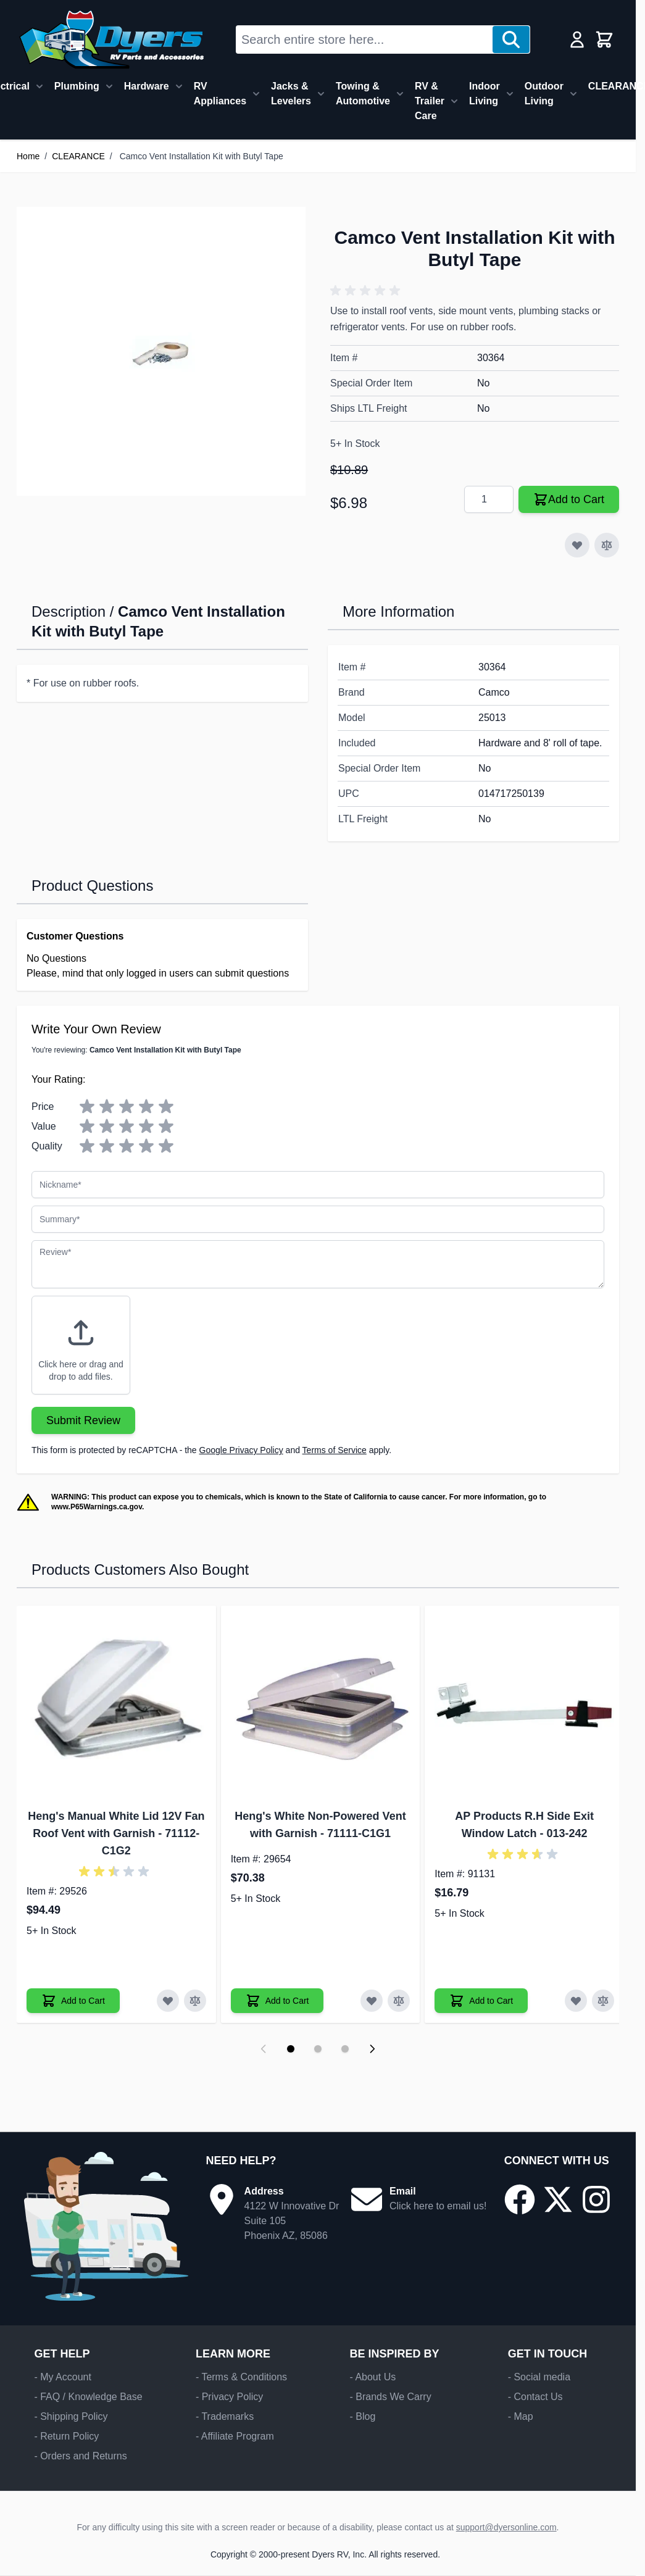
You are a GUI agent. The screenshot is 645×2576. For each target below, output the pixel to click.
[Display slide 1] (290, 2048)
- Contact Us (535, 2396)
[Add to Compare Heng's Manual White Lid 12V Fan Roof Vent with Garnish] (195, 2001)
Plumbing (76, 86)
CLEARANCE (78, 156)
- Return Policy (66, 2436)
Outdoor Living (544, 93)
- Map (520, 2416)
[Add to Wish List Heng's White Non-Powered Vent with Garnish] (371, 2001)
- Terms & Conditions (241, 2377)
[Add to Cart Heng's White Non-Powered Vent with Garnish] (277, 2000)
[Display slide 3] (345, 2048)
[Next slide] (372, 2048)
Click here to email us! (437, 2206)
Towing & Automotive (363, 93)
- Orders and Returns (80, 2456)
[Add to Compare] (606, 545)
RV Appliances (220, 93)
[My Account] (577, 39)
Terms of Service (334, 1450)
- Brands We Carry (390, 2396)
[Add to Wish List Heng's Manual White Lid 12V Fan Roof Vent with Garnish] (168, 2001)
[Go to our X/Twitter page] (558, 2199)
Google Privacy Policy (241, 1450)
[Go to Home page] (111, 39)
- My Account (62, 2377)
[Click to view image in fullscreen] (161, 351)
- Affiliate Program (235, 2436)
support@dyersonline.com (506, 2527)
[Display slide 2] (317, 2048)
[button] (367, 290)
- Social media (539, 2377)
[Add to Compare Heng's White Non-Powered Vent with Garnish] (399, 2001)
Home (28, 156)
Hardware (146, 86)
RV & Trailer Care (429, 101)
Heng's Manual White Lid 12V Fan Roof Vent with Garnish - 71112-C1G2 (116, 1833)
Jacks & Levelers (291, 93)
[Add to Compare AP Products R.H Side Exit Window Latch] (603, 2001)
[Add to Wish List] (577, 545)
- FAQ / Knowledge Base (88, 2396)
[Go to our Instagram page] (596, 2199)
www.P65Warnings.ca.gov (96, 1507)
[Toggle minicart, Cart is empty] (604, 39)
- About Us (372, 2377)
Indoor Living (484, 93)
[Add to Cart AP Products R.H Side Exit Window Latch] (481, 2000)
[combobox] (364, 39)
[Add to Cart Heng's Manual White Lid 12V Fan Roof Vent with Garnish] (73, 2000)
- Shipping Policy (70, 2416)
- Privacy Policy (229, 2396)
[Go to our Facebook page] (519, 2199)
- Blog (362, 2416)
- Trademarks (225, 2416)
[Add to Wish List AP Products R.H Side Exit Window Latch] (576, 2001)
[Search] (511, 39)
